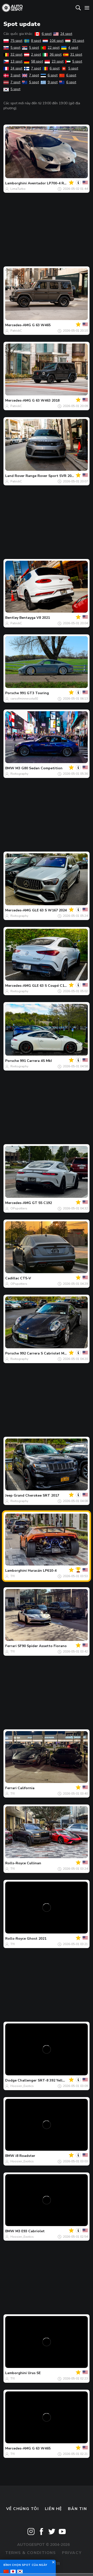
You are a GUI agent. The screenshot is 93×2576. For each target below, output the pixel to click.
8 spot (32, 40)
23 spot (54, 61)
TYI (12, 1576)
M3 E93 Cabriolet (30, 2231)
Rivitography (19, 774)
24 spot (62, 33)
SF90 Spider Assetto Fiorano (42, 1646)
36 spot (52, 54)
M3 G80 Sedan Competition (38, 768)
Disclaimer (46, 2563)
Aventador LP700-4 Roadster (52, 183)
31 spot (72, 54)
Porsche (12, 693)
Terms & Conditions (30, 2552)
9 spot (49, 82)
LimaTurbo (18, 189)
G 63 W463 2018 (46, 400)
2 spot (32, 54)
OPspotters (18, 1208)
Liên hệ (53, 2509)
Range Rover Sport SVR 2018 (50, 475)
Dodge (11, 2080)
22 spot (50, 47)
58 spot (33, 61)
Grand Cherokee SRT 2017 (36, 1495)
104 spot (53, 40)
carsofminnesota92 (24, 699)
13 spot (12, 61)
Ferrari (11, 1646)
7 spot (32, 68)
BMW (9, 768)
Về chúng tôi (22, 2509)
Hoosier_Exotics (22, 2086)
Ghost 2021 (36, 1938)
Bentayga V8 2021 (34, 617)
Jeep (9, 1495)
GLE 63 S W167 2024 (49, 910)
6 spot (43, 33)
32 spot (12, 54)
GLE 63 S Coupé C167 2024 (54, 985)
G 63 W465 (41, 325)
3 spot (11, 75)
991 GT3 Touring (34, 693)
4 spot (69, 47)
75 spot (12, 40)
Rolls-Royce (15, 1863)
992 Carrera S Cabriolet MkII (44, 1353)
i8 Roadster (25, 2155)
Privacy (72, 2552)
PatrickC (16, 331)
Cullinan (34, 1863)
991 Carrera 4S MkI (36, 1060)
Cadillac (12, 1278)
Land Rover (15, 475)
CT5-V (25, 1278)
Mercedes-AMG (18, 325)
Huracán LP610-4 (42, 1570)
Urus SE (34, 2373)
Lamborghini (16, 183)
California (26, 1788)
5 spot (11, 47)
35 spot (74, 40)
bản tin (77, 2509)
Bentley (11, 617)
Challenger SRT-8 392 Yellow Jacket (48, 2080)
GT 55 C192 (42, 1203)
